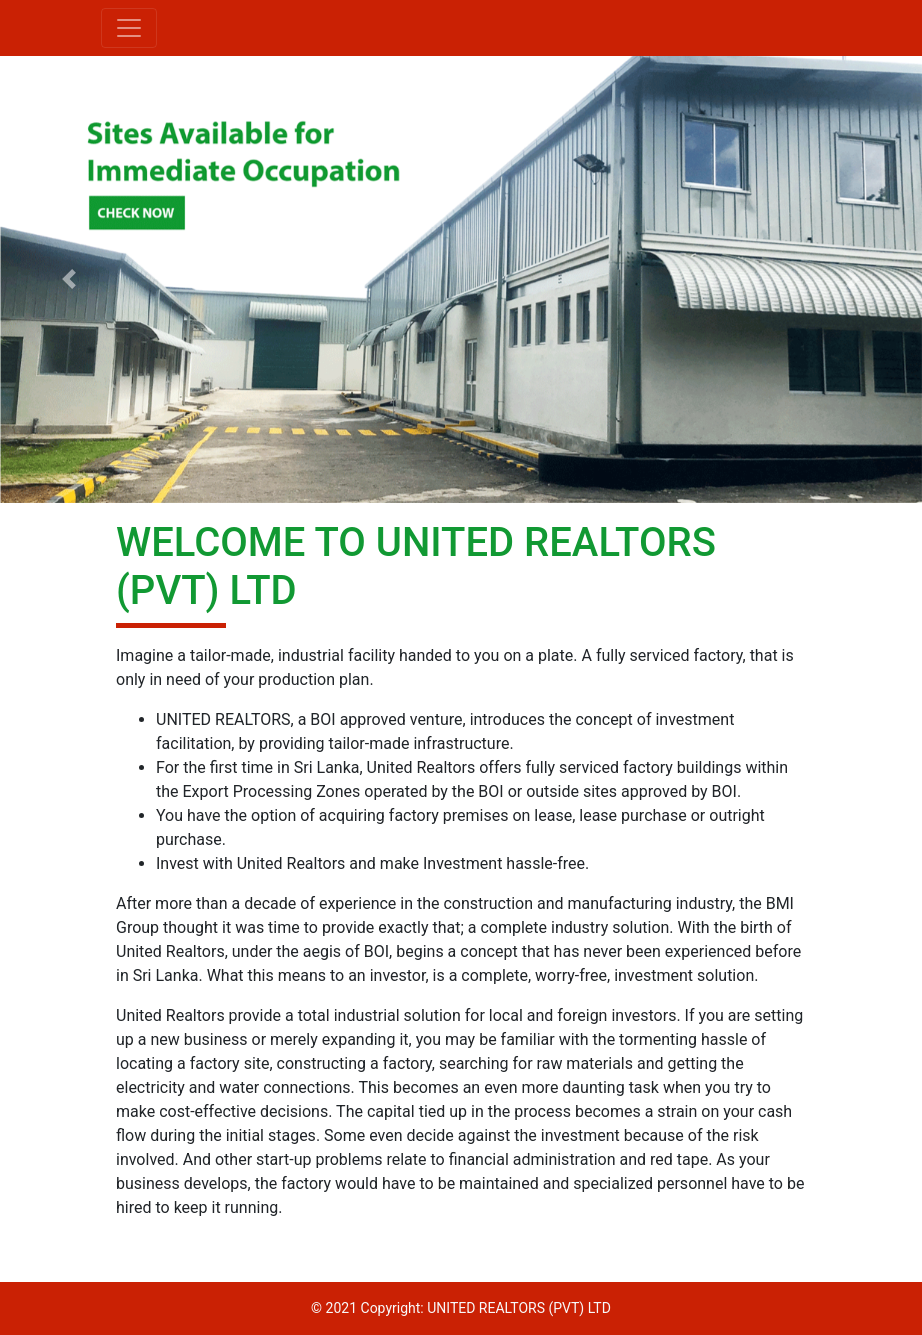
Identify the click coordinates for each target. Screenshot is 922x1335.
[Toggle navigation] (129, 28)
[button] (69, 279)
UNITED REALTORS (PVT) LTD (519, 1308)
